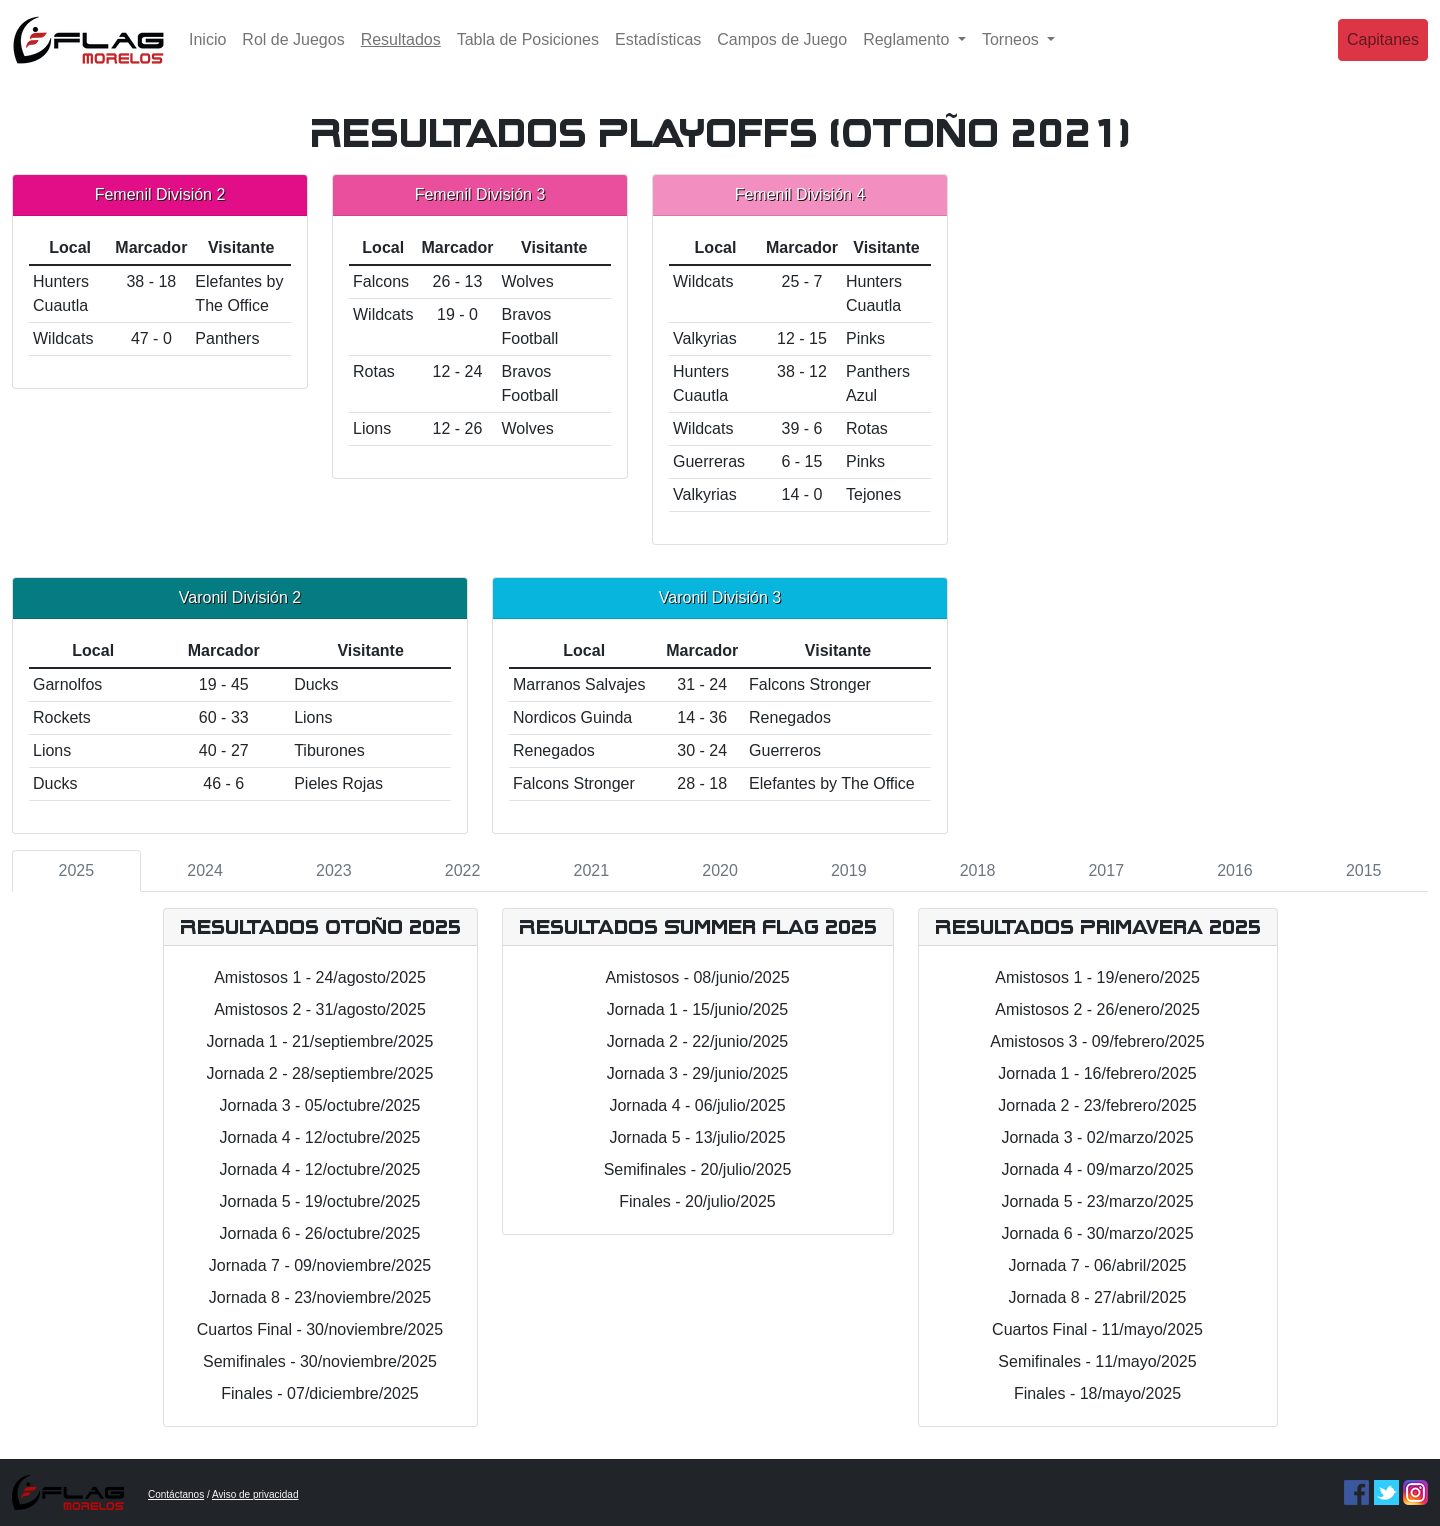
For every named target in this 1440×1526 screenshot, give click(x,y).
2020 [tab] (720, 870)
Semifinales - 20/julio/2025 (698, 1169)
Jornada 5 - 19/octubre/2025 (319, 1201)
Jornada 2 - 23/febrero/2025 (1097, 1105)
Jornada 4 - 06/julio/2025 (697, 1105)
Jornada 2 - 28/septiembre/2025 (320, 1073)
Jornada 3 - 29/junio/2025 (697, 1073)
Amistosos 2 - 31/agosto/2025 (320, 1009)
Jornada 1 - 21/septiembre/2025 (320, 1041)
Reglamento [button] (908, 54)
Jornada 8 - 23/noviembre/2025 (320, 1297)
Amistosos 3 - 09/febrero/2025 (1097, 1041)
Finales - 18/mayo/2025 (1097, 1393)
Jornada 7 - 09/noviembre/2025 (320, 1265)
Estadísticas (658, 54)
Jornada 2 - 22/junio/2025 (697, 1041)
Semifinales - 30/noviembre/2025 (320, 1361)
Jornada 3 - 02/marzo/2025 (1097, 1137)
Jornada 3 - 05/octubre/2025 (319, 1105)
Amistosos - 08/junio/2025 (697, 977)
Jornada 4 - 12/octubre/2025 (319, 1137)
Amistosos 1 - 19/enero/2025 (1097, 977)
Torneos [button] (1012, 54)
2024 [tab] (205, 870)
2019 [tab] (849, 870)
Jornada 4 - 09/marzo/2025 (1097, 1169)
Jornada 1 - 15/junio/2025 (697, 1009)
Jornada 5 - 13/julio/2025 (697, 1137)
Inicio (207, 54)
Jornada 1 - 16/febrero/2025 (1097, 1073)
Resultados (405, 52)
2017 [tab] (1106, 870)
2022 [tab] (463, 870)
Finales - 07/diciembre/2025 (319, 1393)
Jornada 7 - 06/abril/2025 (1098, 1265)
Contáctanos (176, 1494)
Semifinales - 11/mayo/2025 (1097, 1361)
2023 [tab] (334, 870)
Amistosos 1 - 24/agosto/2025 (320, 977)
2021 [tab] (592, 870)
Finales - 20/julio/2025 (697, 1201)
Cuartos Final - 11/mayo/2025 (1097, 1329)
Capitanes (1383, 54)
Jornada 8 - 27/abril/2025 (1098, 1297)
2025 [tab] (77, 870)
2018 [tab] (978, 870)
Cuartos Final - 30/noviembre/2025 (320, 1329)
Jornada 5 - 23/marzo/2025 (1097, 1201)
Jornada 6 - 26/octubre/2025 (319, 1233)
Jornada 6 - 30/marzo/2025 (1097, 1233)
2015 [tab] (1364, 870)
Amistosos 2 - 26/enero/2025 (1097, 1009)
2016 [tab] (1235, 870)
